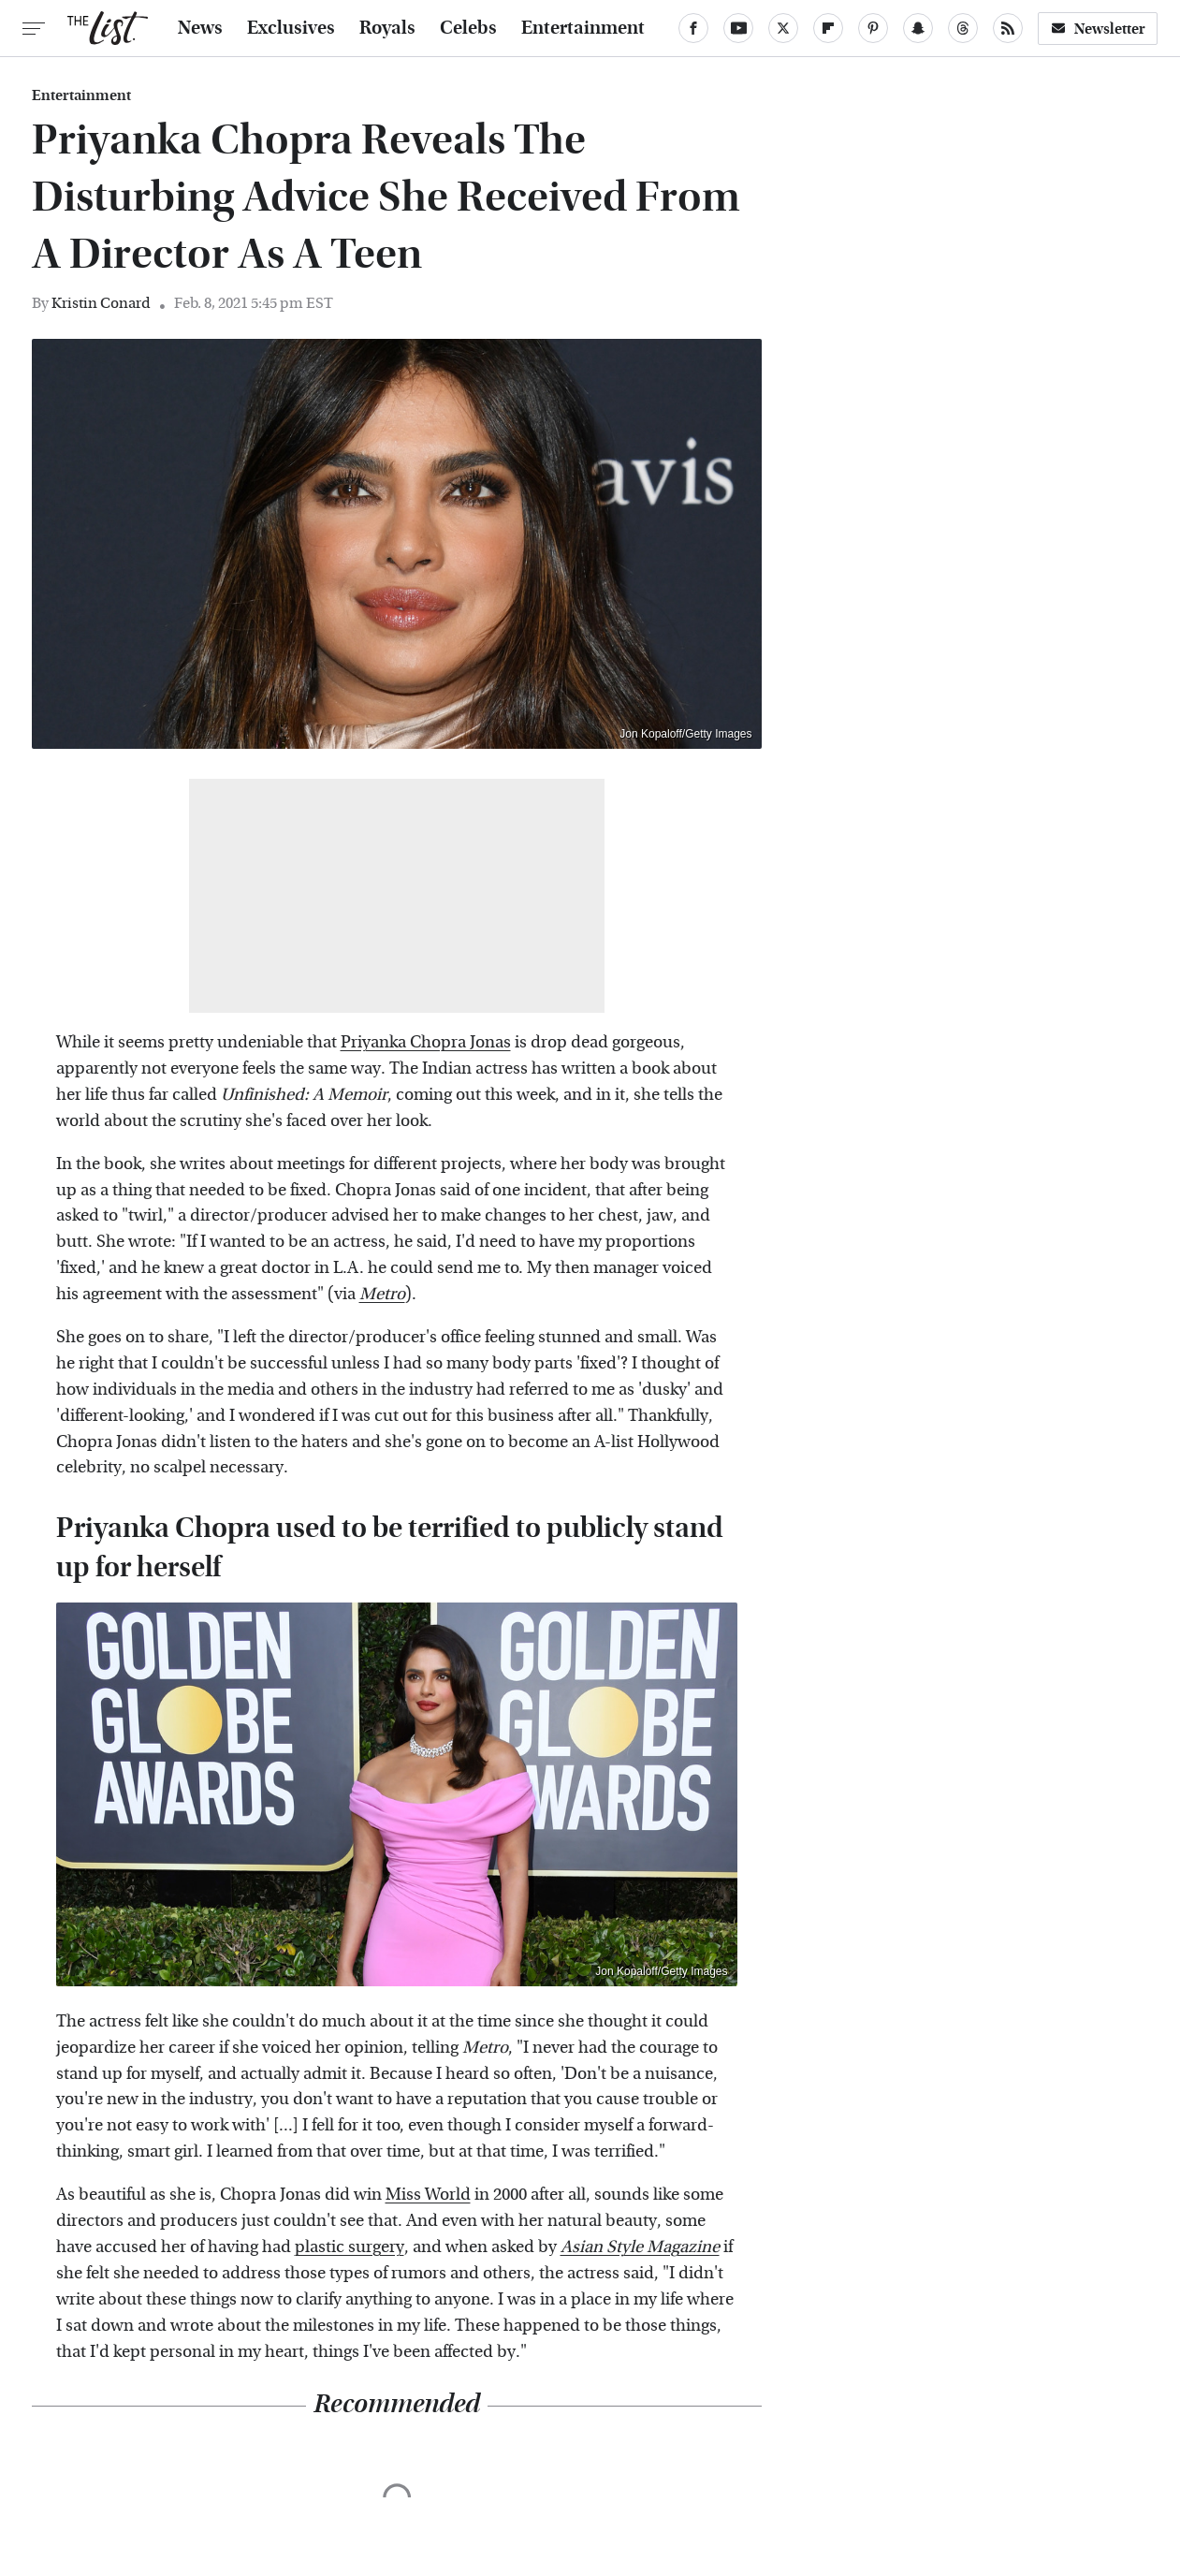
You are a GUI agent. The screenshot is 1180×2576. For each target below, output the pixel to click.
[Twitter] (783, 28)
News (200, 28)
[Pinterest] (873, 28)
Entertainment (583, 28)
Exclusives (291, 28)
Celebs (468, 28)
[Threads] (963, 28)
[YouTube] (738, 28)
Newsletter (1097, 28)
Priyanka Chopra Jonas (426, 1042)
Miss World (428, 2194)
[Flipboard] (828, 28)
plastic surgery (349, 2247)
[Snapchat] (918, 28)
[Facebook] (693, 28)
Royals (387, 28)
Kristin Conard (101, 303)
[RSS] (1008, 28)
